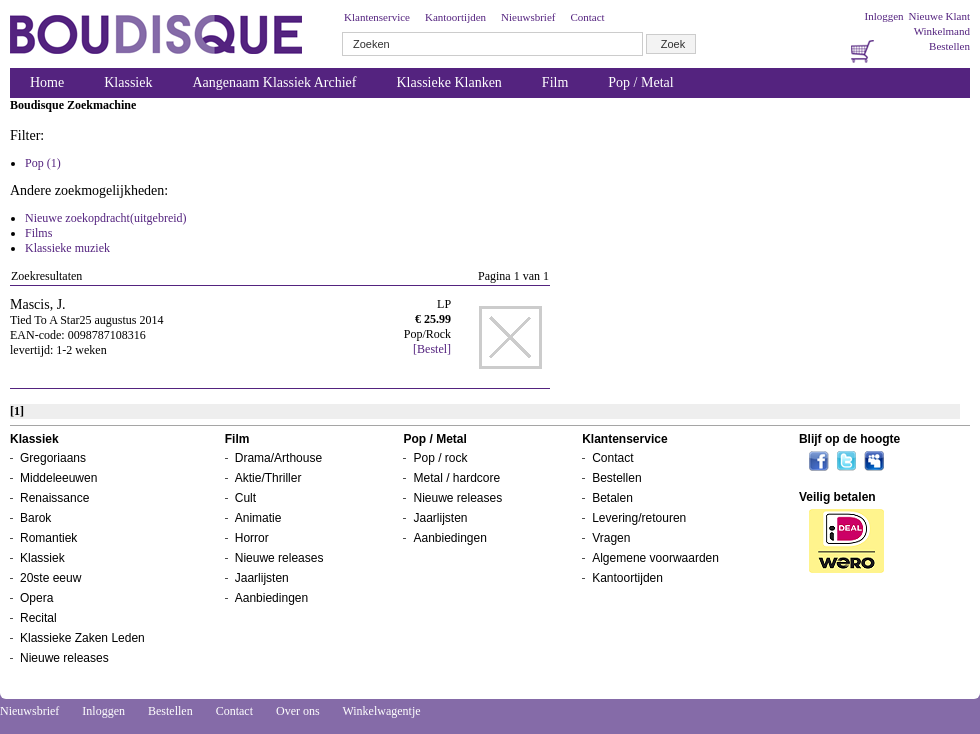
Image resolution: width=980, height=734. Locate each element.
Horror (252, 538)
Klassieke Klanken (449, 82)
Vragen (611, 538)
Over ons (298, 711)
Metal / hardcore (456, 478)
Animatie (258, 518)
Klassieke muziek (67, 248)
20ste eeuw (50, 578)
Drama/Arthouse (278, 458)
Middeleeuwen (58, 478)
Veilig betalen (837, 497)
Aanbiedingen (271, 598)
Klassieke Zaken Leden (82, 638)
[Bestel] (432, 349)
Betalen (612, 498)
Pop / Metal (640, 82)
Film (555, 82)
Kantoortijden (455, 17)
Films (38, 233)
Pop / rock (440, 458)
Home (47, 82)
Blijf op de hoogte (849, 439)
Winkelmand (942, 31)
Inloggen (883, 16)
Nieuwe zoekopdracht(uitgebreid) (106, 218)
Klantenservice (377, 17)
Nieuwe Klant (939, 16)
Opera (36, 598)
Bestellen (949, 46)
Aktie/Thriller (268, 478)
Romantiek (48, 538)
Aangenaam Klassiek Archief (274, 82)
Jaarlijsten (262, 578)
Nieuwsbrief (528, 17)
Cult (245, 498)
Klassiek (128, 82)
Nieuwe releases (64, 658)
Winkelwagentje (381, 711)
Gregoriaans (53, 458)
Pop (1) (43, 163)
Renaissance (54, 498)
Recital (38, 618)
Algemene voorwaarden (655, 558)
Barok (35, 518)
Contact (587, 17)
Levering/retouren (639, 518)
